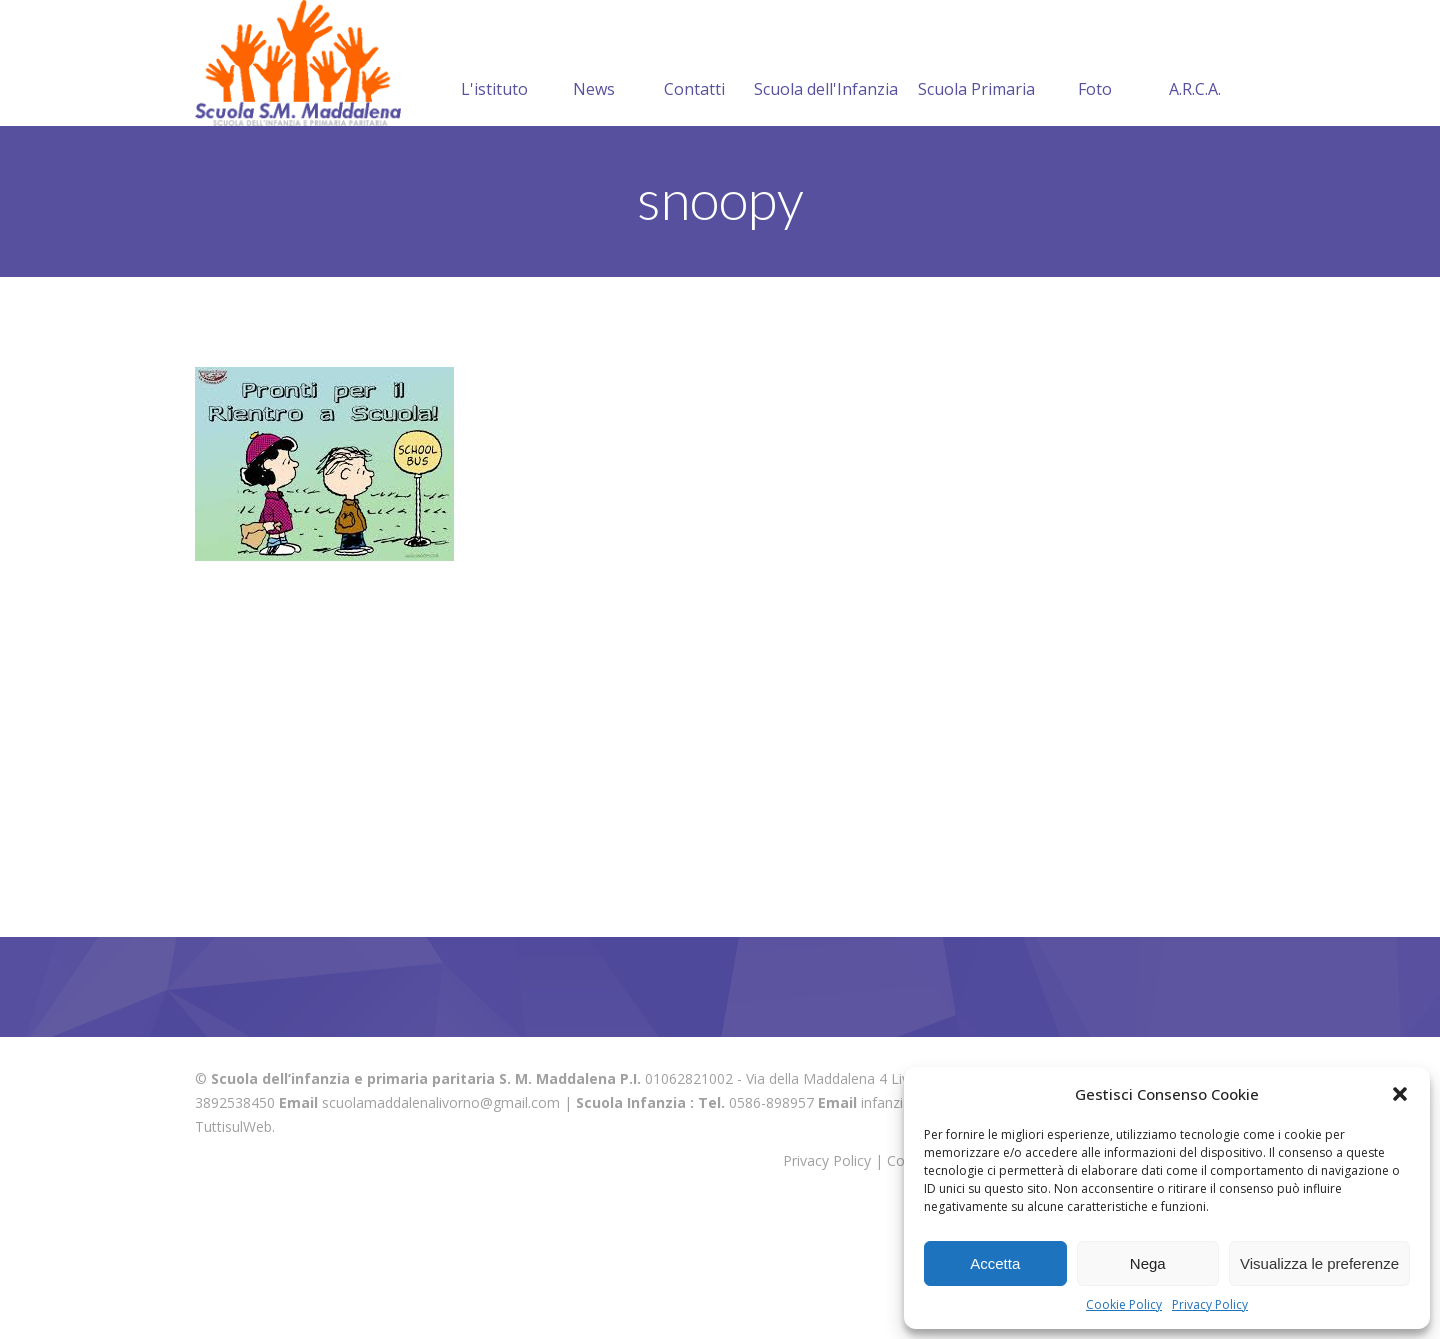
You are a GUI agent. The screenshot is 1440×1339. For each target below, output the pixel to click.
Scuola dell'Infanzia (826, 191)
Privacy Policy (1210, 1304)
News (594, 191)
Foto (1095, 191)
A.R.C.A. (1195, 191)
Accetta (995, 1263)
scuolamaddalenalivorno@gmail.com (441, 1228)
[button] (1400, 1094)
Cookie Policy (1124, 1304)
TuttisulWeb (233, 1252)
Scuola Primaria (976, 191)
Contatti (694, 191)
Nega (1148, 1263)
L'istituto (494, 191)
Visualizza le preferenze (1319, 1263)
